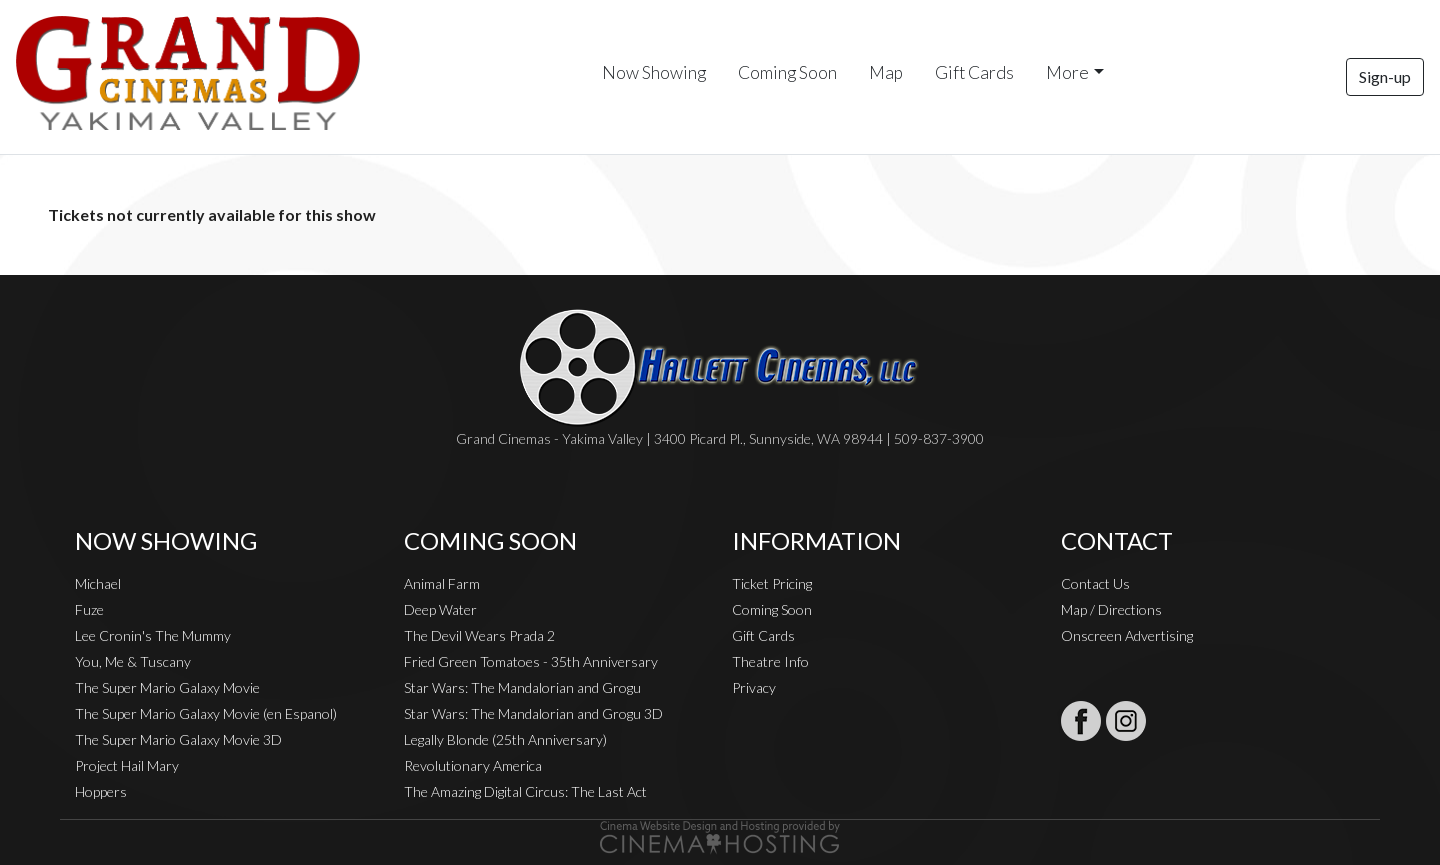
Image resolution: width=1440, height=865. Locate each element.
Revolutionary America (473, 765)
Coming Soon (787, 72)
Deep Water (440, 609)
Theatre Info (770, 661)
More (1067, 72)
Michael (98, 583)
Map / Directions (1111, 609)
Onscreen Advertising (1127, 635)
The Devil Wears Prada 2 (479, 635)
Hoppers (101, 791)
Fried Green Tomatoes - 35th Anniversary (531, 661)
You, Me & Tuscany (133, 661)
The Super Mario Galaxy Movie (167, 687)
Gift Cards (974, 72)
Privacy (754, 687)
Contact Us (1095, 583)
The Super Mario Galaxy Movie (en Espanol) (206, 713)
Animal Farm (442, 583)
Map (886, 72)
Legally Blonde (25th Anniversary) (505, 739)
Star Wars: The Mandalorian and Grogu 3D (533, 713)
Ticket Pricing (772, 583)
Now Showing (654, 72)
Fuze (89, 609)
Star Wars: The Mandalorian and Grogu (522, 687)
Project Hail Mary (127, 765)
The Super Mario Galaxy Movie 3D (178, 739)
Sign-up (1385, 76)
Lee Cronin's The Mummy (153, 635)
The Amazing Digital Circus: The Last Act (525, 791)
